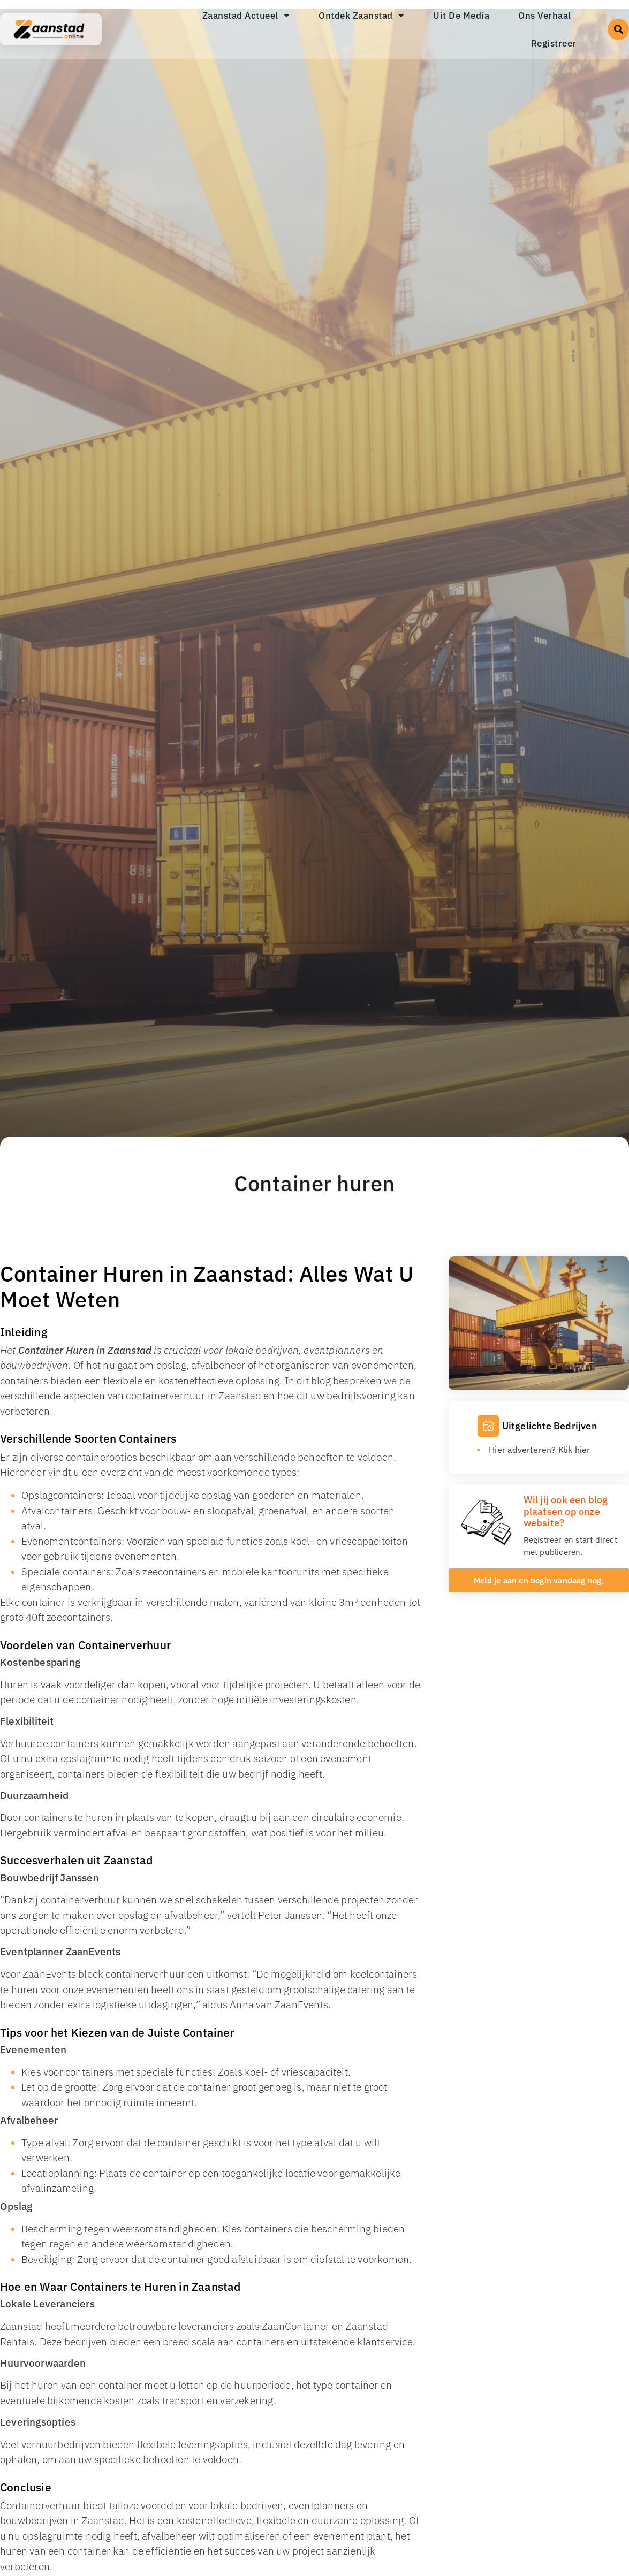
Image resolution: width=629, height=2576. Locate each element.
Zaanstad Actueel (246, 15)
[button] (618, 29)
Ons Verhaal (544, 15)
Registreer (554, 43)
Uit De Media (461, 15)
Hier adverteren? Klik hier (539, 1449)
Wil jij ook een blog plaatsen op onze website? (566, 1511)
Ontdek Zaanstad (361, 15)
